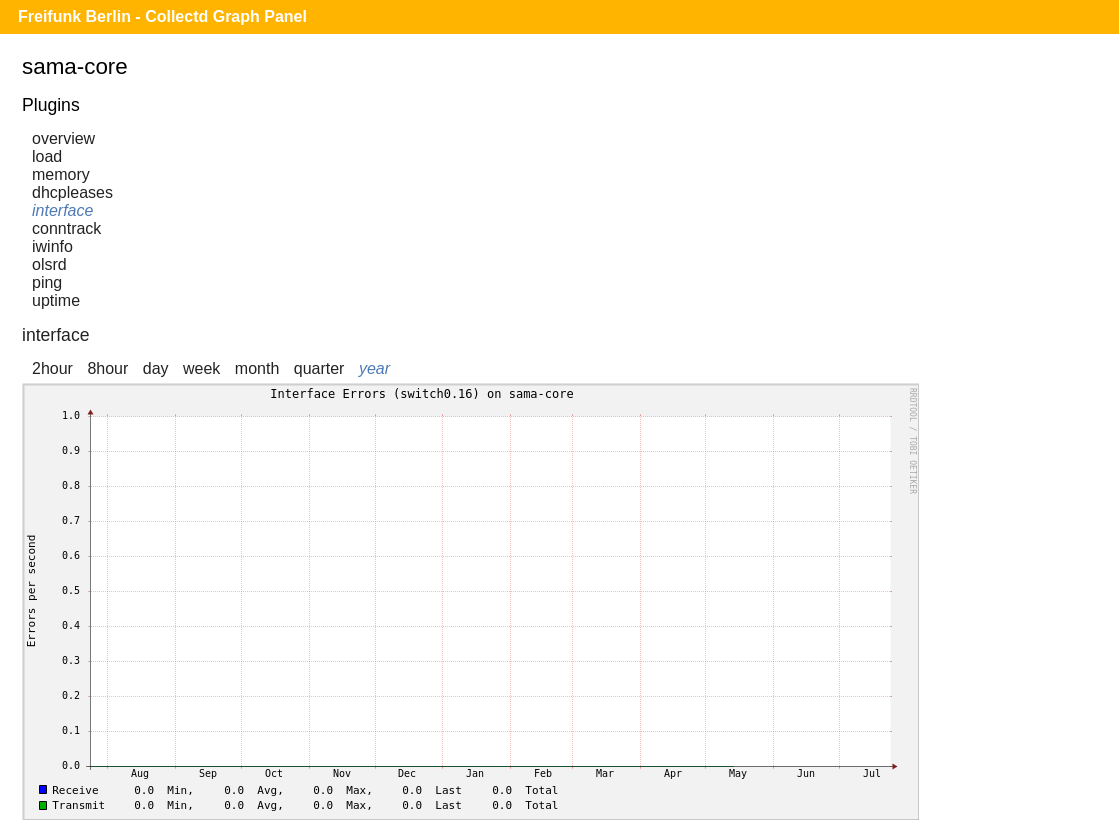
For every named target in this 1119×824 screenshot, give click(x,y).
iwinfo (52, 246)
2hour (52, 368)
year (374, 368)
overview (63, 138)
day (156, 368)
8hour (107, 368)
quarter (319, 368)
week (201, 368)
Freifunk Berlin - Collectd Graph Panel (162, 16)
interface (62, 210)
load (47, 156)
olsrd (49, 264)
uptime (56, 300)
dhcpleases (72, 192)
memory (61, 174)
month (257, 368)
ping (47, 282)
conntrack (66, 228)
